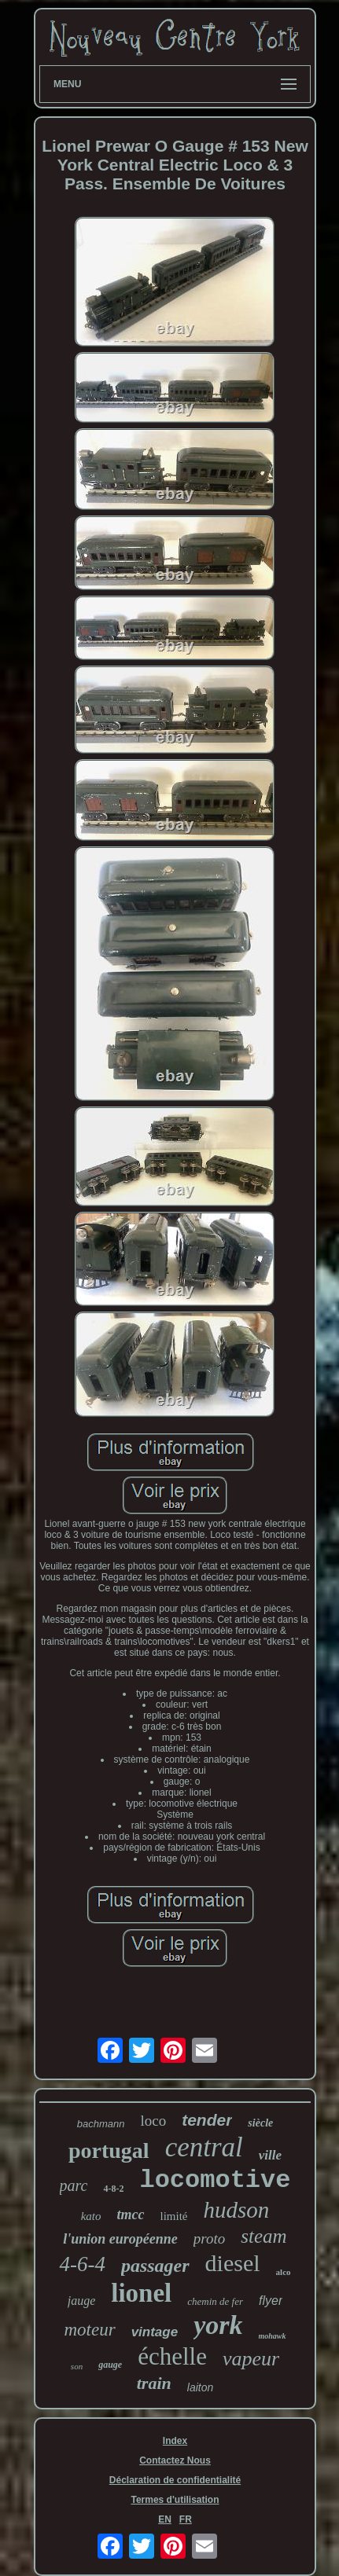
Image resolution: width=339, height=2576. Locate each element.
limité (174, 2216)
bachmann (101, 2124)
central (204, 2147)
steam (263, 2236)
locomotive (214, 2180)
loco (153, 2120)
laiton (200, 2387)
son (77, 2366)
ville (270, 2155)
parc (74, 2185)
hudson (237, 2209)
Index (175, 2440)
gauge (110, 2364)
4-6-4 (82, 2264)
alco (283, 2272)
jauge (82, 2300)
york (217, 2324)
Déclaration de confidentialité (175, 2480)
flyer (270, 2300)
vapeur (251, 2358)
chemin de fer (215, 2301)
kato (91, 2216)
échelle (172, 2356)
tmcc (131, 2214)
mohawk (272, 2336)
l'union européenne (120, 2239)
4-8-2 (113, 2188)
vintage (155, 2332)
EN (164, 2519)
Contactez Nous (175, 2460)
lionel (141, 2293)
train (154, 2383)
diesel (232, 2263)
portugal (108, 2150)
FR (185, 2519)
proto (209, 2238)
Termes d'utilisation (175, 2499)
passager (155, 2265)
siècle (260, 2123)
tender (207, 2120)
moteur (89, 2329)
